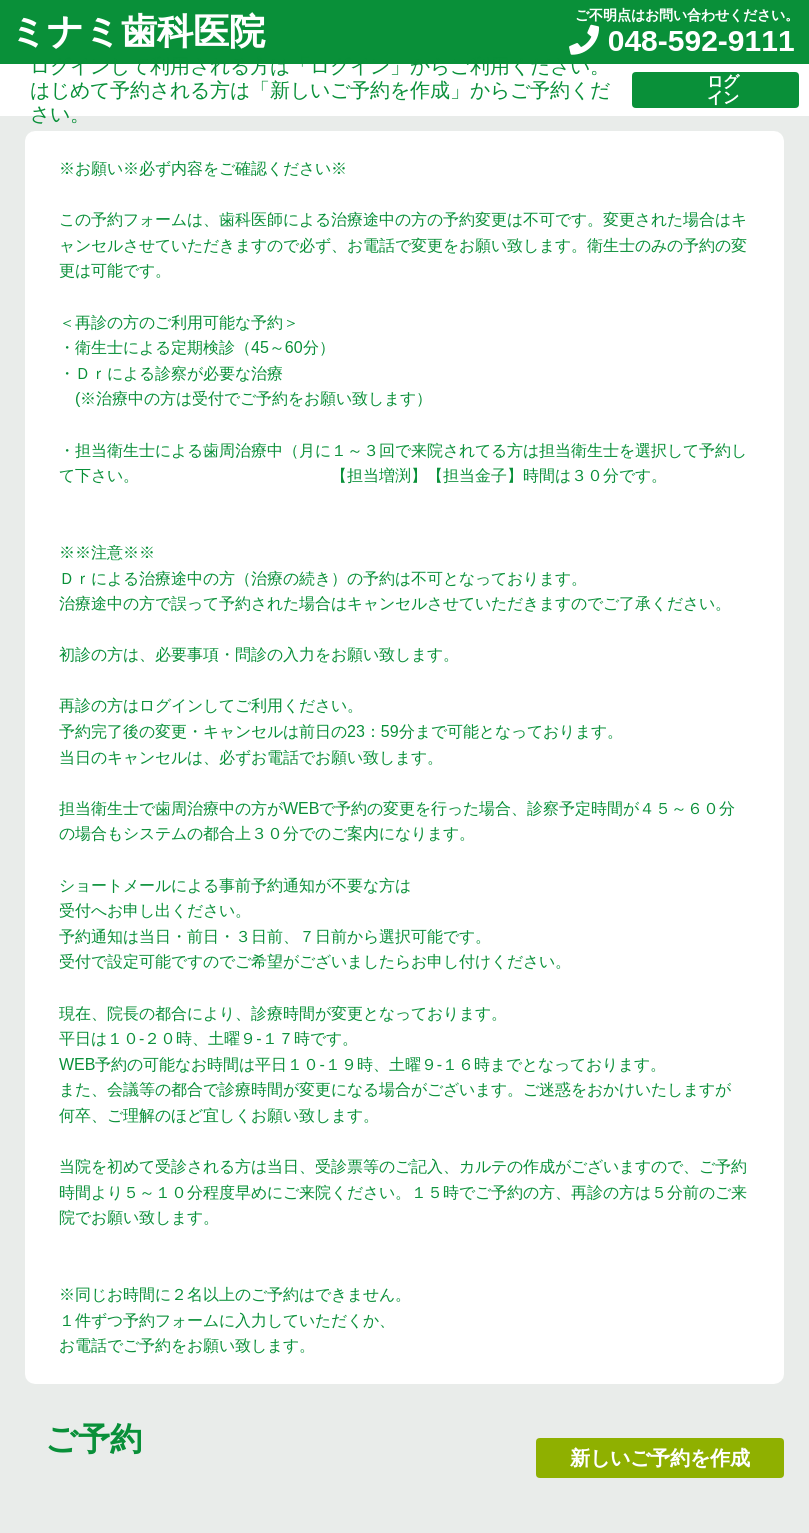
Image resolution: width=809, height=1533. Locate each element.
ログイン (723, 89)
